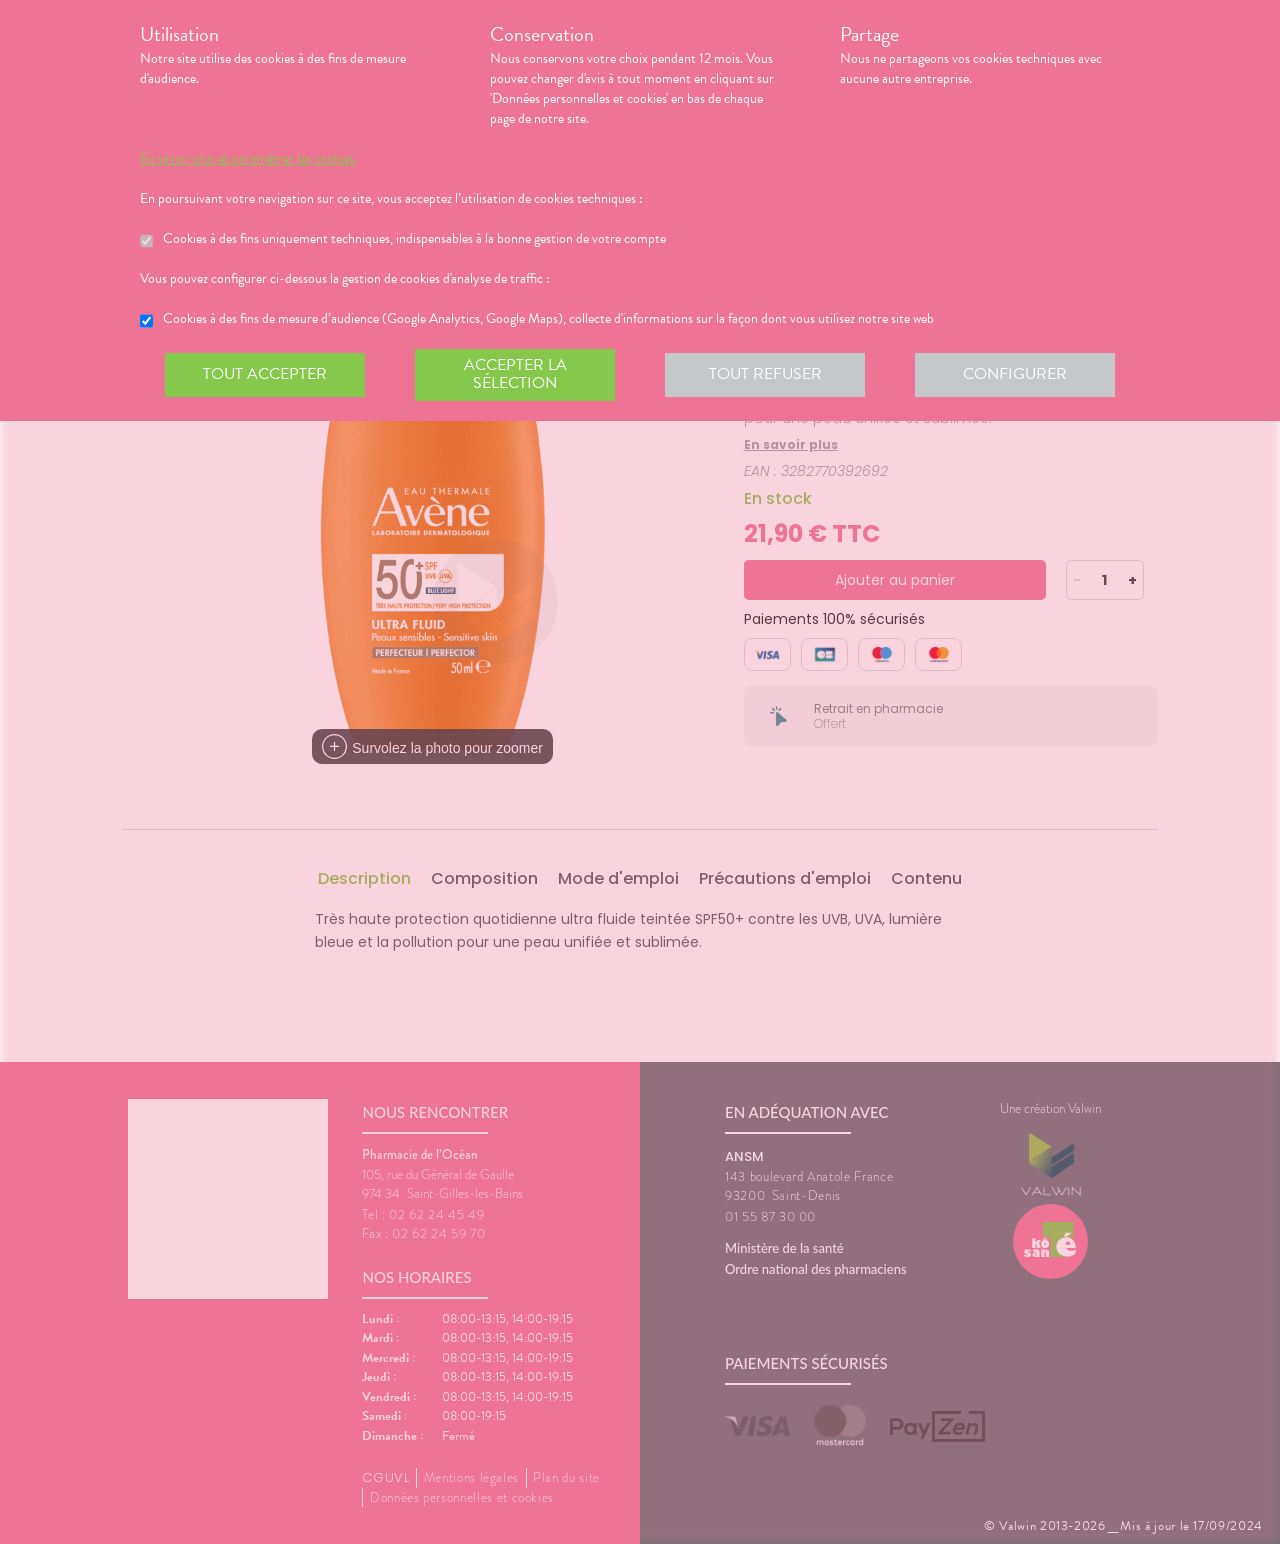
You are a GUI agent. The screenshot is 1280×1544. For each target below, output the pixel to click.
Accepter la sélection (515, 374)
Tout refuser (765, 374)
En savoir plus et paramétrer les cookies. (248, 159)
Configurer (1015, 374)
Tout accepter (265, 374)
